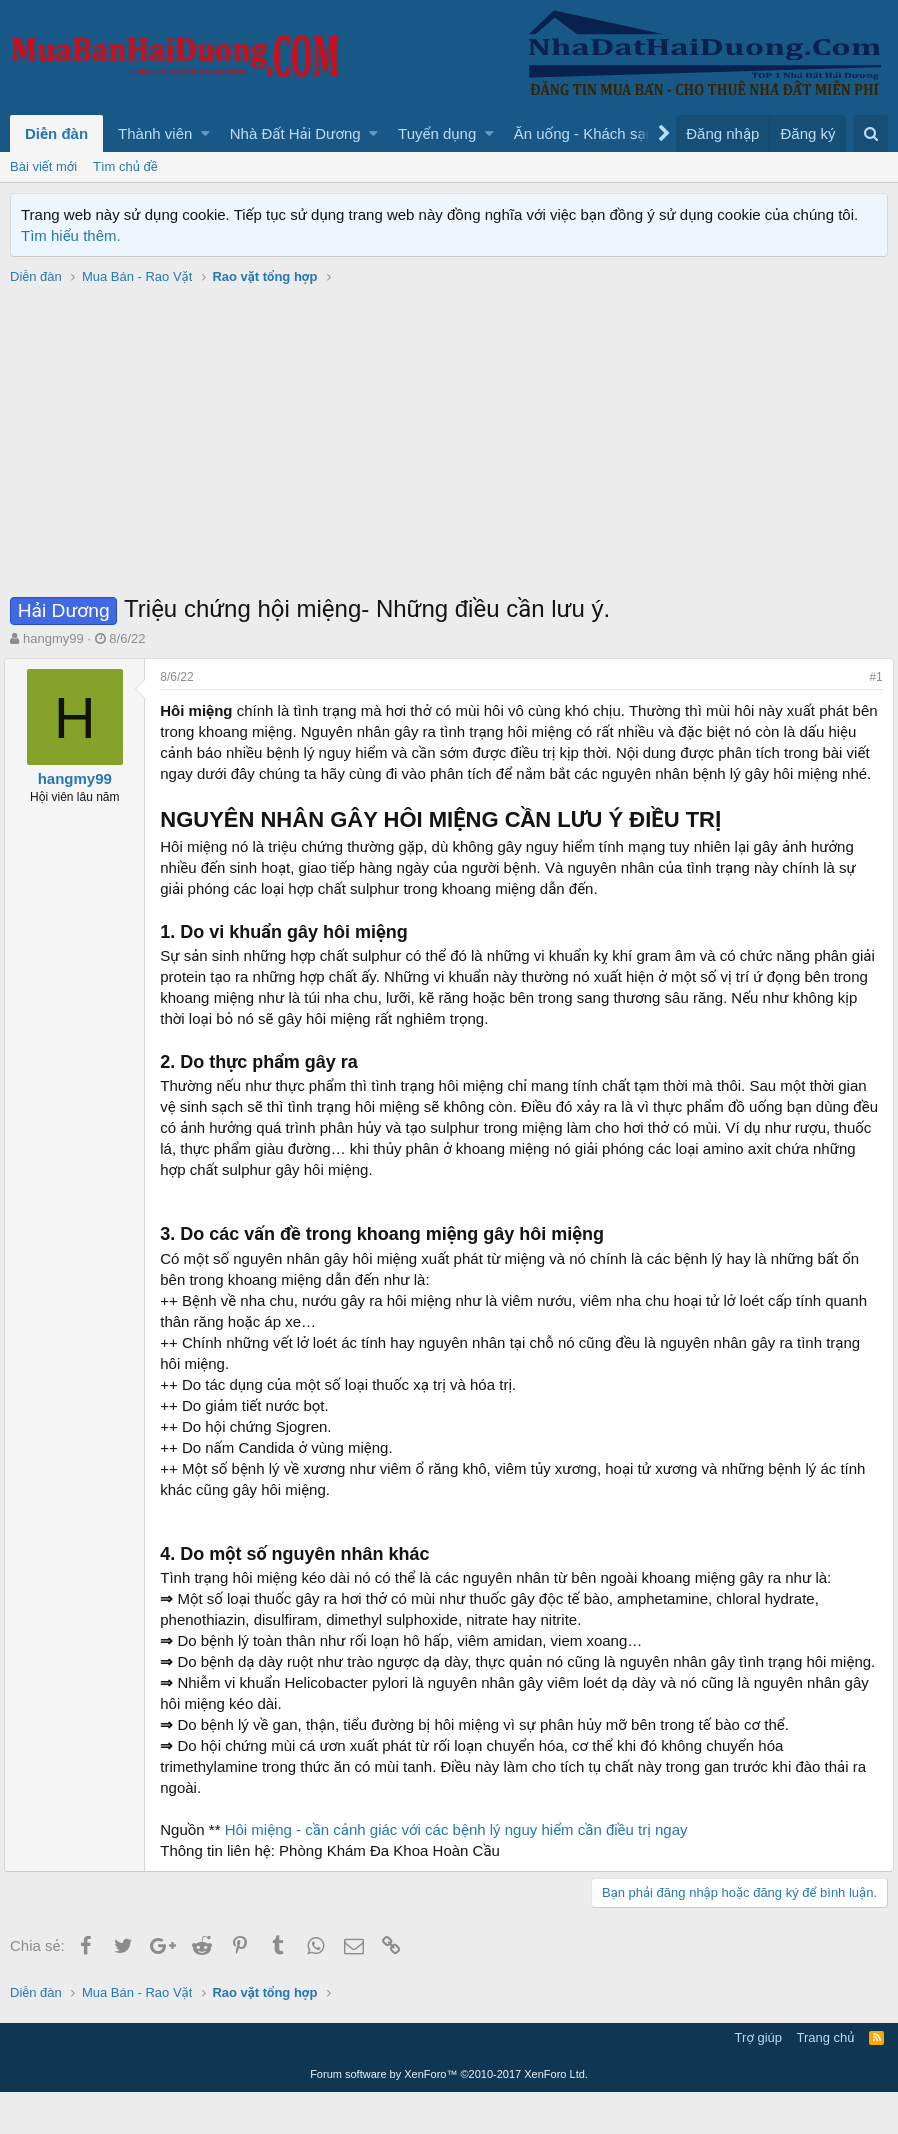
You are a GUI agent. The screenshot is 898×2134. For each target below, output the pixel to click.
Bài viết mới (43, 166)
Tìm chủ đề (125, 166)
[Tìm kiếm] (870, 133)
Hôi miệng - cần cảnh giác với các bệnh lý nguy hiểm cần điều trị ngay (461, 1871)
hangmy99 (53, 638)
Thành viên (155, 133)
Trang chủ (826, 2079)
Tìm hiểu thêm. (71, 235)
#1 (870, 677)
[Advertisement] (449, 442)
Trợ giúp (758, 2079)
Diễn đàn (56, 133)
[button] (205, 133)
